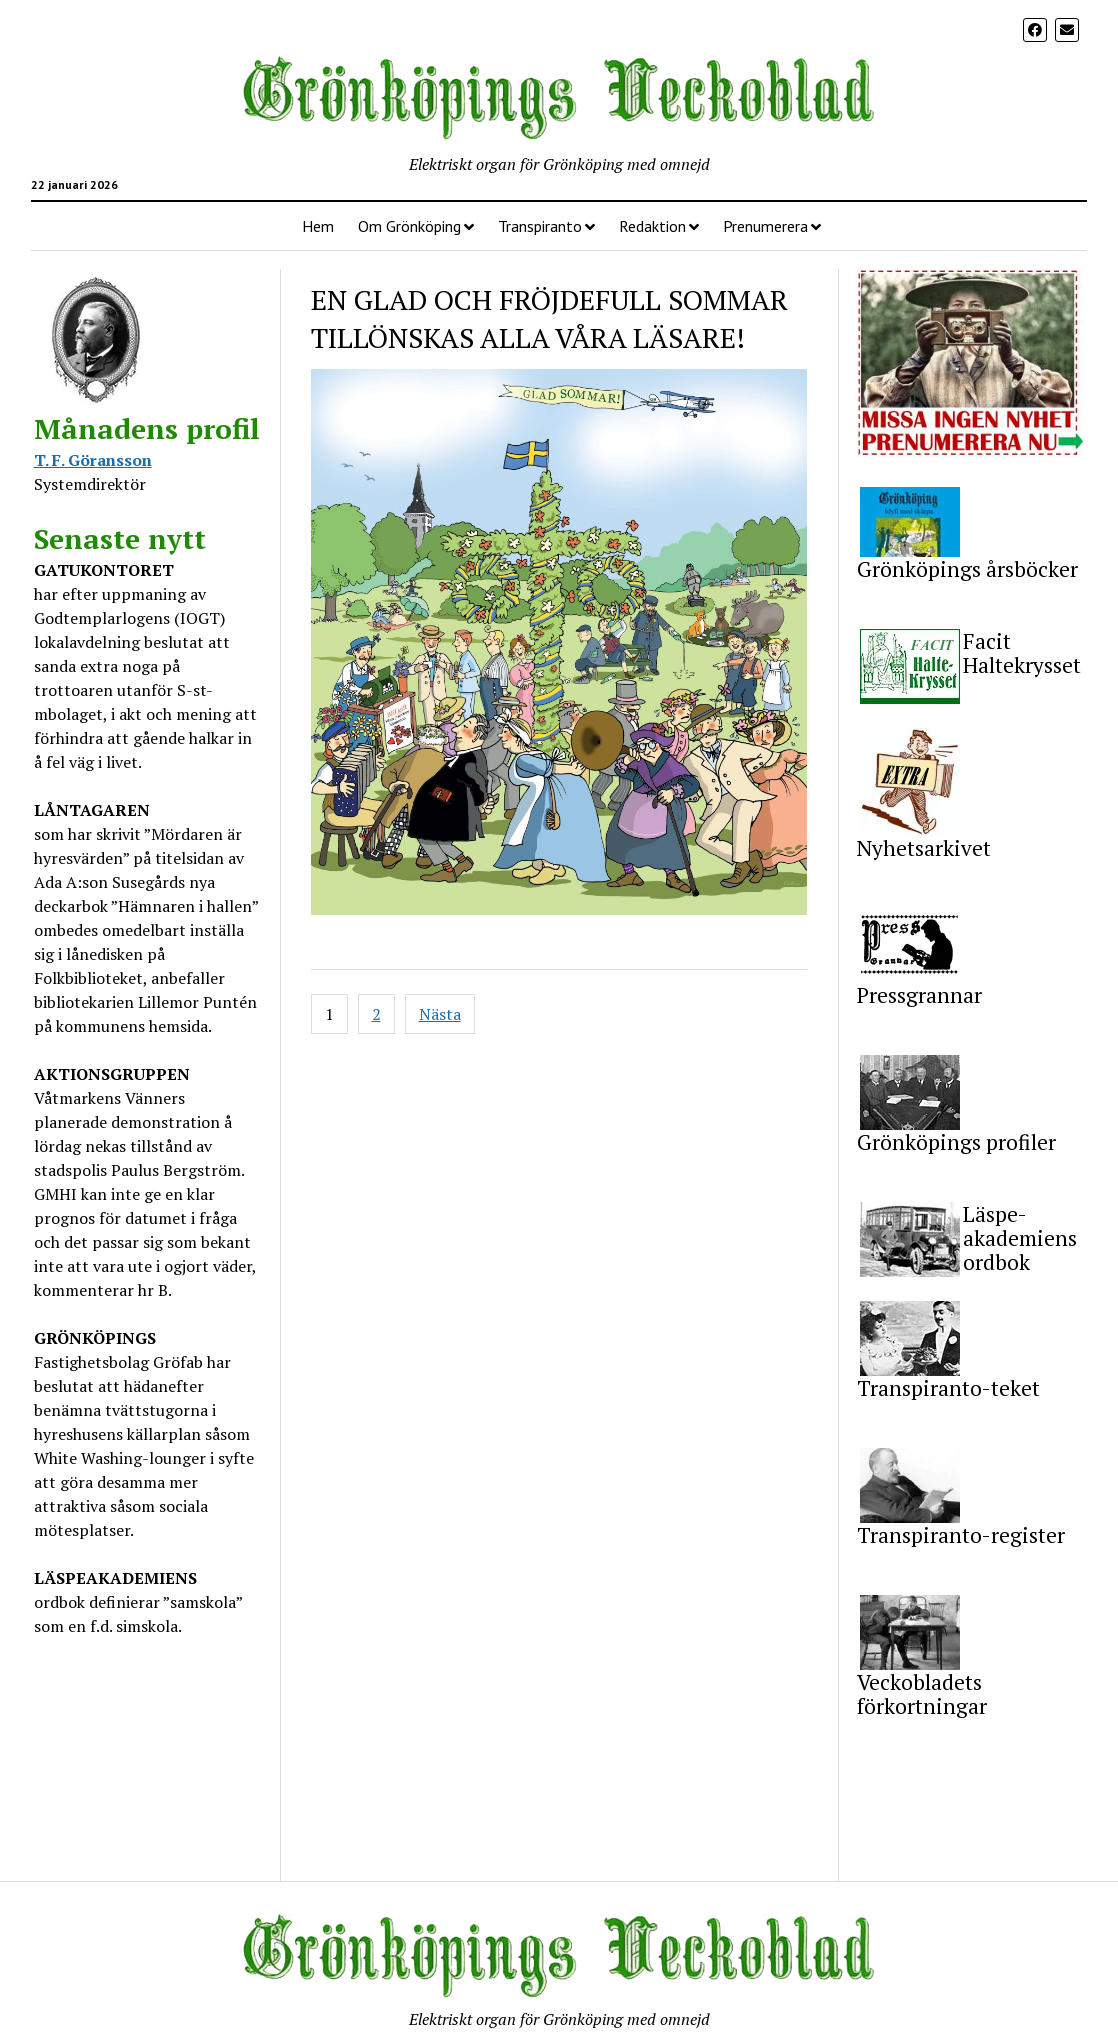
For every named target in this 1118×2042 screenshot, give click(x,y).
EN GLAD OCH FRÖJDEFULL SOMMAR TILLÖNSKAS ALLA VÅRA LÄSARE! (549, 318)
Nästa (440, 1014)
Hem (318, 226)
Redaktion (652, 226)
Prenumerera (765, 226)
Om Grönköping (409, 226)
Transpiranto (540, 226)
